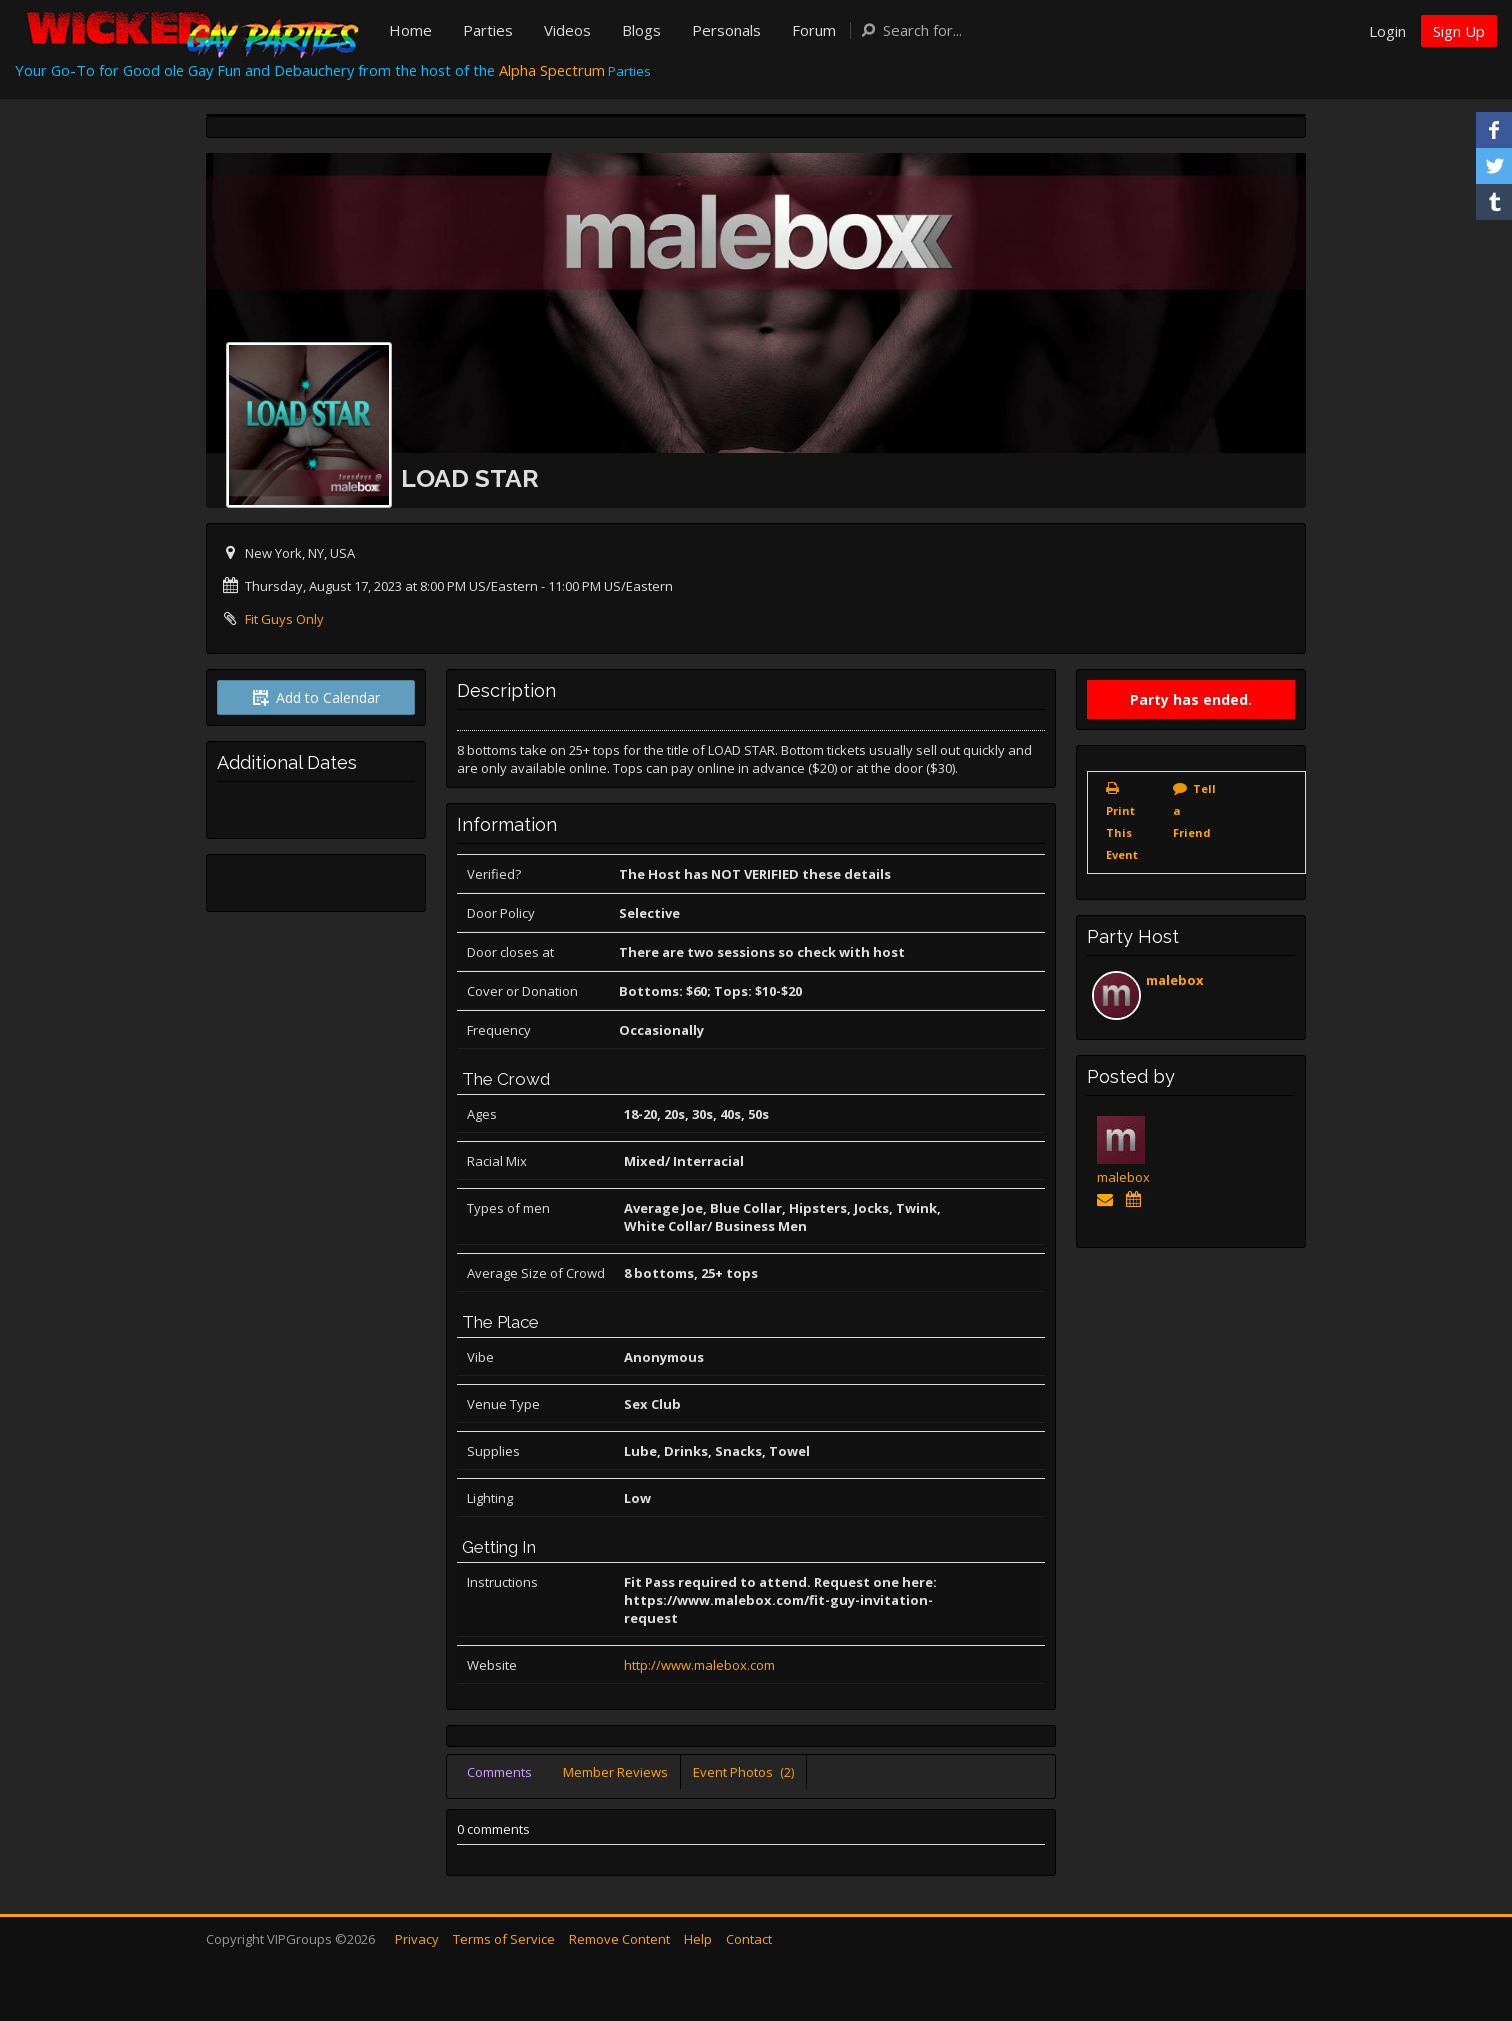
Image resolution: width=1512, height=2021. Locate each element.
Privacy (417, 1939)
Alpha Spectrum (552, 70)
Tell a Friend (1194, 810)
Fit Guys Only (284, 619)
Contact (749, 1939)
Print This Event (1122, 832)
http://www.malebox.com (699, 1665)
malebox (1175, 980)
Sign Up (1459, 31)
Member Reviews (615, 1772)
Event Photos (743, 1772)
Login (1387, 31)
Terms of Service (504, 1939)
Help (698, 1939)
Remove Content (619, 1939)
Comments (499, 1772)
